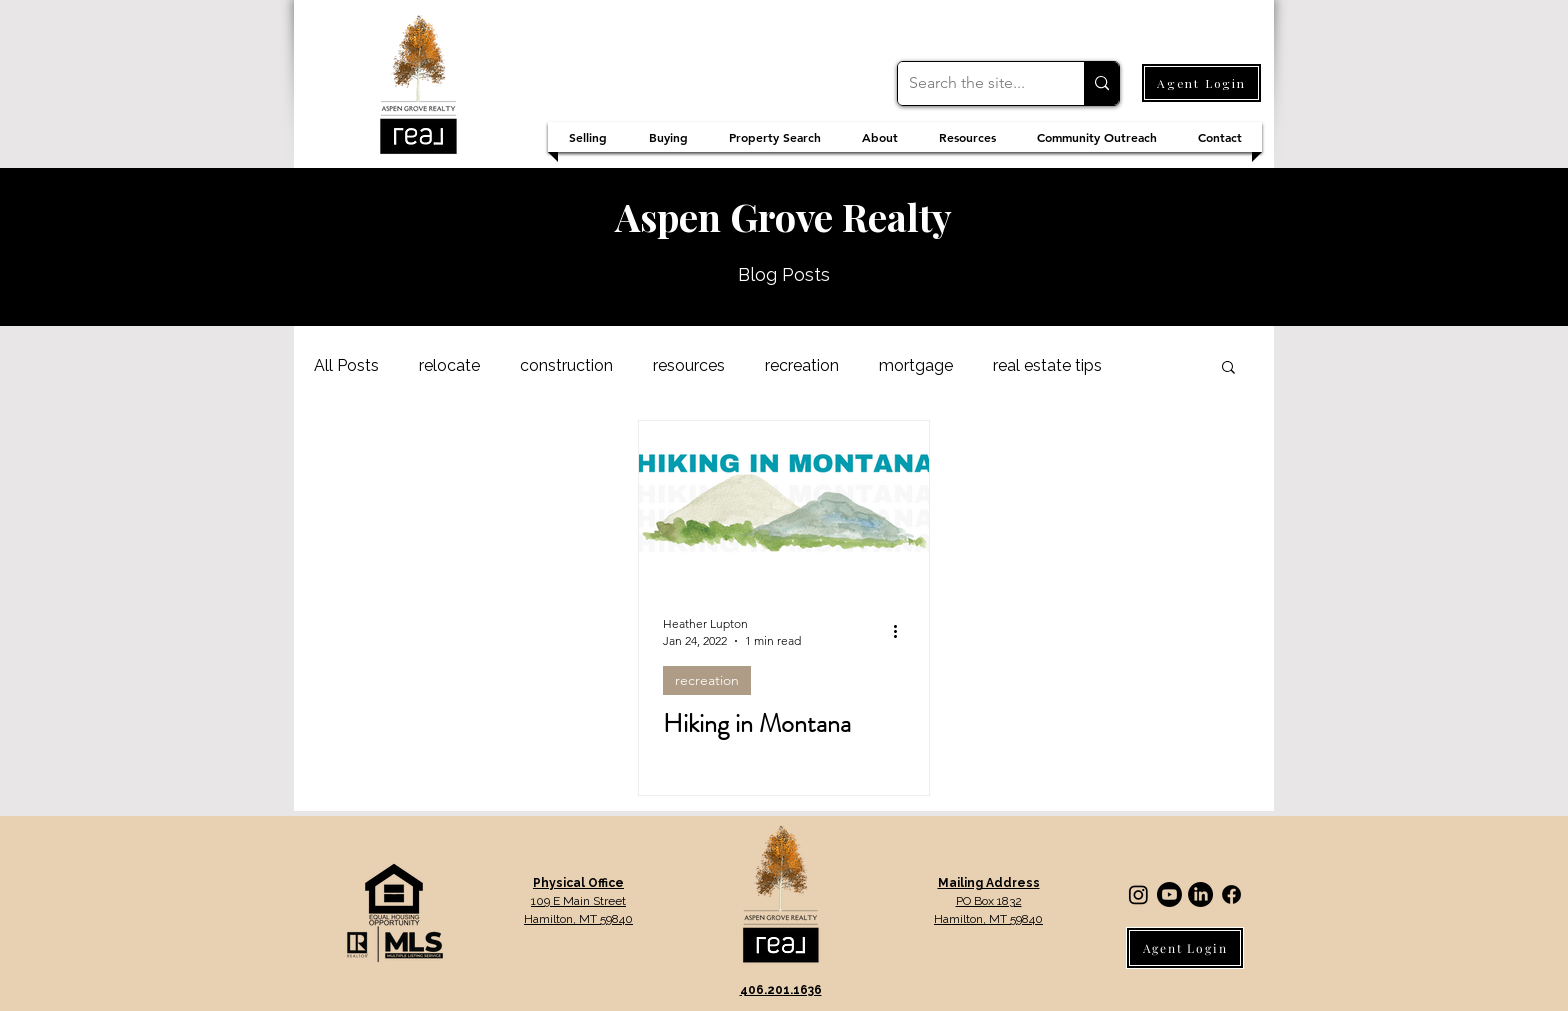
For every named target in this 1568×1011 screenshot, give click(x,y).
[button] (1228, 368)
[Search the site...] (975, 83)
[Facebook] (1231, 894)
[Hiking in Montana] (784, 503)
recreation (802, 365)
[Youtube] (1169, 894)
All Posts (346, 365)
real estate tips (1047, 365)
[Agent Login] (1201, 83)
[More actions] (902, 631)
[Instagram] (1138, 894)
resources (689, 365)
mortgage (916, 365)
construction (566, 365)
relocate (449, 365)
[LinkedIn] (1200, 894)
